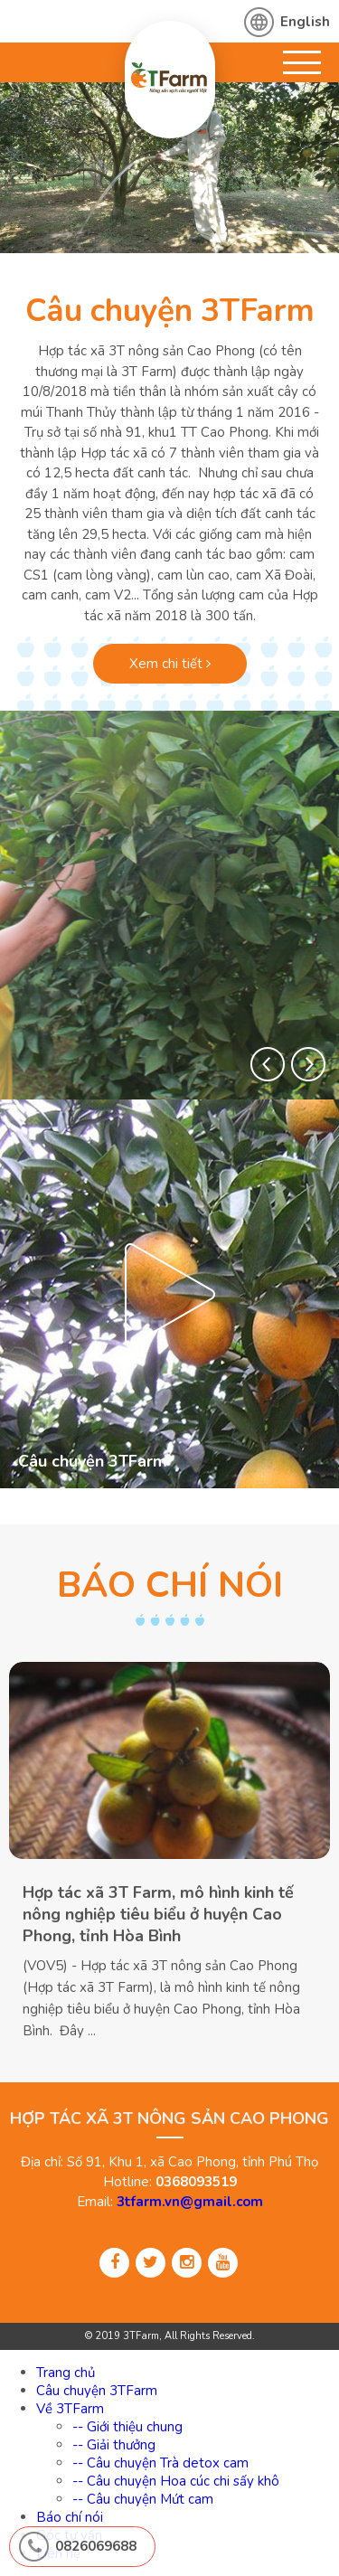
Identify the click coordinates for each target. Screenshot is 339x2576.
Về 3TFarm (70, 2409)
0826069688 (96, 2546)
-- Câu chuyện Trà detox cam (160, 2463)
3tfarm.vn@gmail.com (190, 2202)
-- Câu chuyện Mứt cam (142, 2499)
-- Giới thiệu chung (127, 2427)
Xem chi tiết (170, 664)
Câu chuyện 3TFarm (170, 310)
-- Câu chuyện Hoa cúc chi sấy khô (175, 2481)
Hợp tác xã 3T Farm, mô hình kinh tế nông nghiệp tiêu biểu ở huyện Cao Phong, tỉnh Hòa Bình (158, 1914)
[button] (267, 1064)
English (305, 22)
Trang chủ (65, 2373)
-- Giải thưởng (113, 2445)
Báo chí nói (69, 2517)
